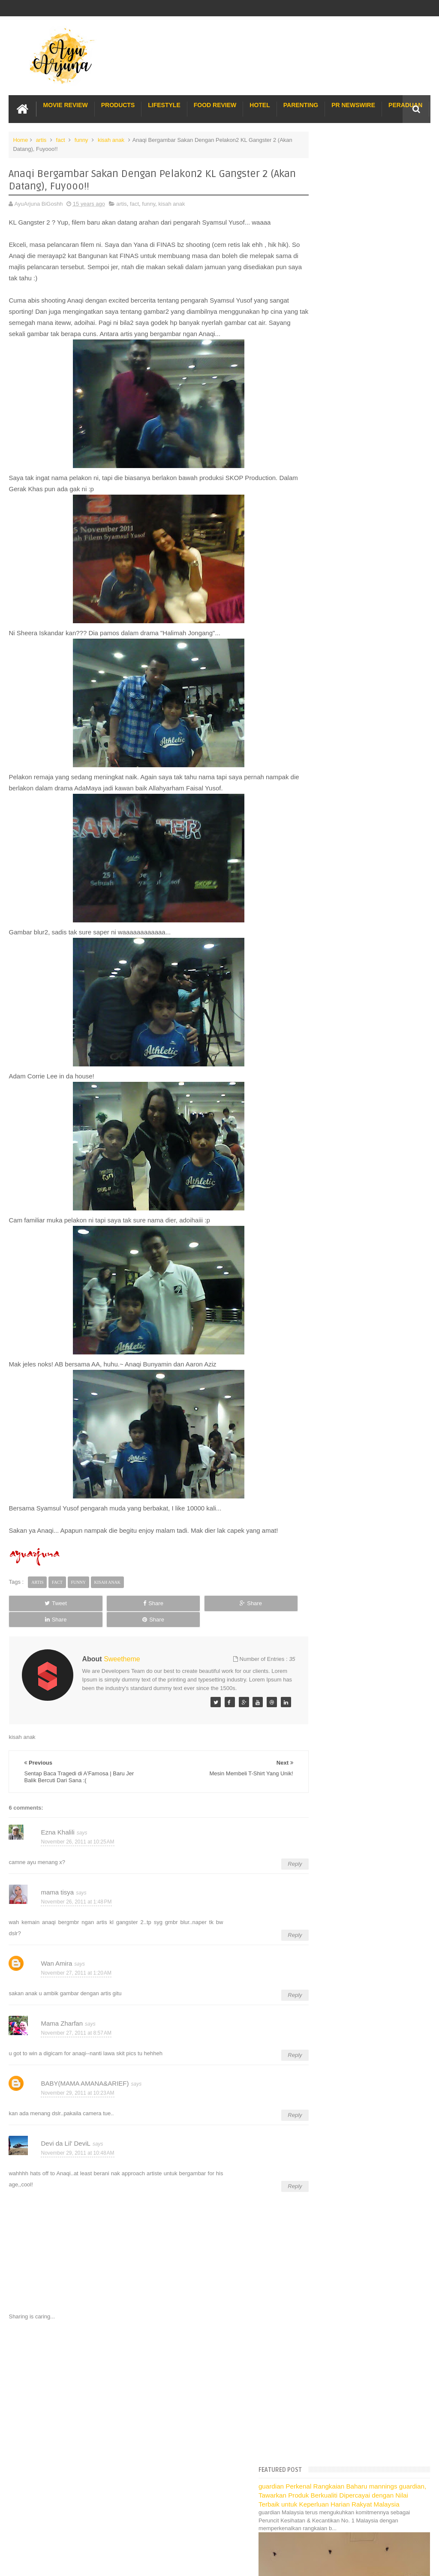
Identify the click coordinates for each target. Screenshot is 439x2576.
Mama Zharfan (62, 2025)
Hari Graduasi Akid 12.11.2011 (356, 1171)
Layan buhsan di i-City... (347, 962)
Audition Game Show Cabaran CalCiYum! (369, 1243)
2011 (320, 812)
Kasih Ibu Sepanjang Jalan (351, 1111)
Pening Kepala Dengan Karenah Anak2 (366, 1403)
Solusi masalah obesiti (336, 1709)
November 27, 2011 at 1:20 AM (76, 1975)
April (325, 1482)
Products (118, 103)
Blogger (420, 2518)
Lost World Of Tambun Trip (342, 1589)
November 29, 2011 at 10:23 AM (77, 2095)
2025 (320, 660)
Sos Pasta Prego (330, 1700)
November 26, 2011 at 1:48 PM (76, 1904)
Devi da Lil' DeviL (65, 2145)
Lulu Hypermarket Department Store (354, 1671)
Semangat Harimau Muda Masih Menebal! (370, 940)
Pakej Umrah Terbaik (335, 1690)
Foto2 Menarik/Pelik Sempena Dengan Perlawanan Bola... (365, 976)
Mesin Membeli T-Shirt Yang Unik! (359, 877)
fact (60, 138)
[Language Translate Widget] (346, 599)
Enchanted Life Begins (95, 2518)
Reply (273, 1866)
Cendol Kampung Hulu (337, 1681)
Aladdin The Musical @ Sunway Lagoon (367, 1329)
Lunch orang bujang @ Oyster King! (362, 1008)
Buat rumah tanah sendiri (340, 1719)
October (329, 1417)
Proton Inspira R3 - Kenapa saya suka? (366, 1300)
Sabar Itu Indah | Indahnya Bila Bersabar (368, 1222)
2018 (320, 736)
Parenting (300, 103)
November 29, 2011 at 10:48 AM (77, 2155)
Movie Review (65, 103)
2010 (320, 1528)
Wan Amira (56, 1965)
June (326, 1460)
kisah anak (111, 138)
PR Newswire (353, 103)
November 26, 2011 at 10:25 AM (77, 1844)
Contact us (408, 2492)
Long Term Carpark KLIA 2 (342, 1615)
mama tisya (57, 1894)
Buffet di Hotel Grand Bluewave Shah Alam (362, 1662)
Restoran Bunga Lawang (339, 1728)
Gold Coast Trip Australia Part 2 (348, 1643)
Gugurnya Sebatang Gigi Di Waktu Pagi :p (370, 1121)
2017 (320, 747)
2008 (320, 1550)
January (329, 1514)
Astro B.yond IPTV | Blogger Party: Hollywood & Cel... (360, 1269)
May (325, 1471)
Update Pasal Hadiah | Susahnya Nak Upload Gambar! (364, 1197)
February (331, 1504)
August (328, 1438)
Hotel (260, 103)
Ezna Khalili (57, 1834)
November (332, 832)
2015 (320, 768)
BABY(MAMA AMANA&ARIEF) (85, 2085)
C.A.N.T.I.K (331, 1339)
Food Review (215, 103)
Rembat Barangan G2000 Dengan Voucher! (372, 1150)
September (333, 1427)
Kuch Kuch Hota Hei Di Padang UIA (362, 1254)
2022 (320, 692)
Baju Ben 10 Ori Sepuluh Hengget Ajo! (365, 1211)
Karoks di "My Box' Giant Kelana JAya (365, 1161)
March (327, 1493)
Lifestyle (164, 103)
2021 (320, 703)
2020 (320, 714)
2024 (320, 670)
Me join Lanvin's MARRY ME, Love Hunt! (368, 1183)
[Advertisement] (148, 2394)
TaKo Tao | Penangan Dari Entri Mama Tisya (372, 1030)
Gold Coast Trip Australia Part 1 (348, 1633)
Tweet (35, 1613)
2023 (320, 682)
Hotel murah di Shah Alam (341, 1652)
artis (41, 138)
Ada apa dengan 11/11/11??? (354, 951)
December (332, 821)
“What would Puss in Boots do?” (357, 1233)
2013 (320, 790)
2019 (320, 725)
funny (81, 138)
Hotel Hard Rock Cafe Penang (346, 1624)
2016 (320, 757)
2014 (320, 779)
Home (20, 138)
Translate (354, 610)
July (325, 1449)
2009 (320, 1539)
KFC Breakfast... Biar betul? (352, 1019)
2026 (320, 649)
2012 (320, 801)
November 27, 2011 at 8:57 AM (76, 2035)
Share (91, 1613)
